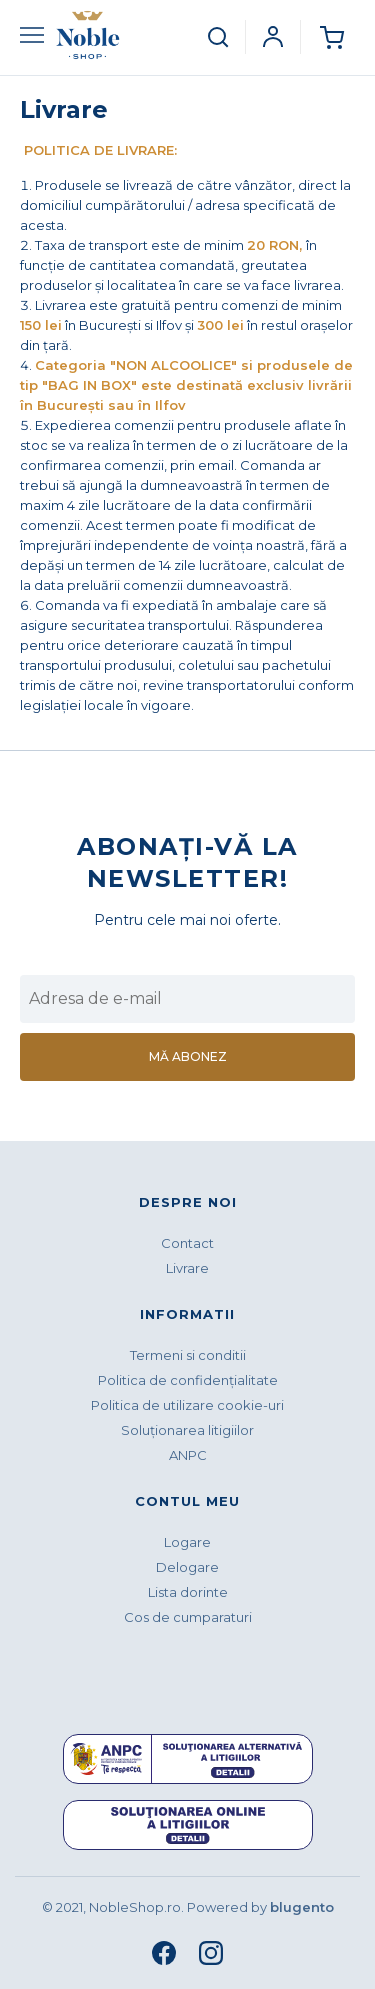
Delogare (187, 1567)
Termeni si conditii (188, 1355)
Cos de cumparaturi (188, 1617)
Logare (187, 1542)
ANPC (188, 1455)
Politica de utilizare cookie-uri (187, 1405)
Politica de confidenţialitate (188, 1380)
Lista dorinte (188, 1592)
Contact (187, 1243)
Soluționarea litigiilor (187, 1430)
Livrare (187, 1268)
